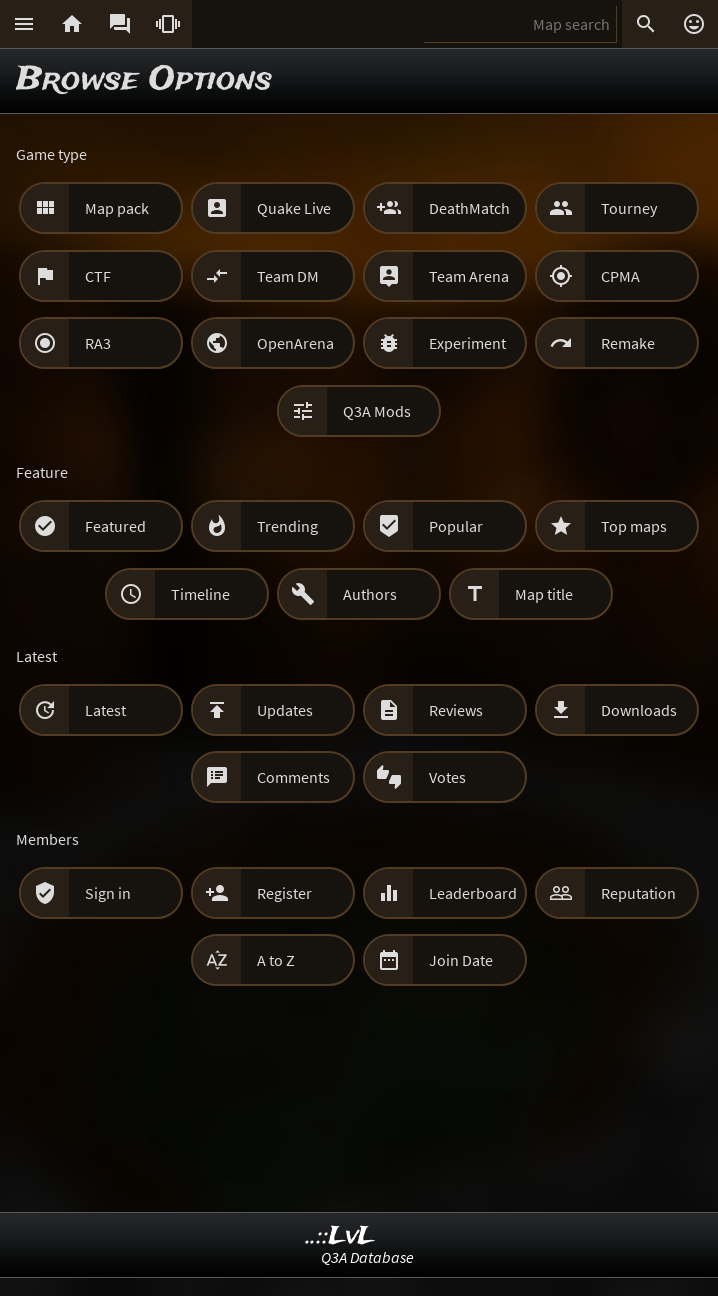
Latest (105, 710)
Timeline (200, 594)
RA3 (98, 343)
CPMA (620, 276)
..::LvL (340, 1236)
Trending (287, 526)
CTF (98, 276)
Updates (285, 710)
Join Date (461, 960)
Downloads (639, 710)
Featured (115, 526)
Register (284, 893)
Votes (447, 777)
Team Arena (469, 276)
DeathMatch (469, 208)
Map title (544, 594)
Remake (628, 343)
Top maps (634, 526)
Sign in (108, 893)
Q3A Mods (377, 411)
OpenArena (295, 343)
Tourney (629, 208)
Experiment (467, 343)
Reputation (638, 893)
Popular (456, 526)
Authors (370, 594)
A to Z (276, 960)
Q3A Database (367, 1257)
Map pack (117, 208)
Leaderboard (473, 893)
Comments (293, 777)
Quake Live (294, 208)
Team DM (288, 276)
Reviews (456, 710)
